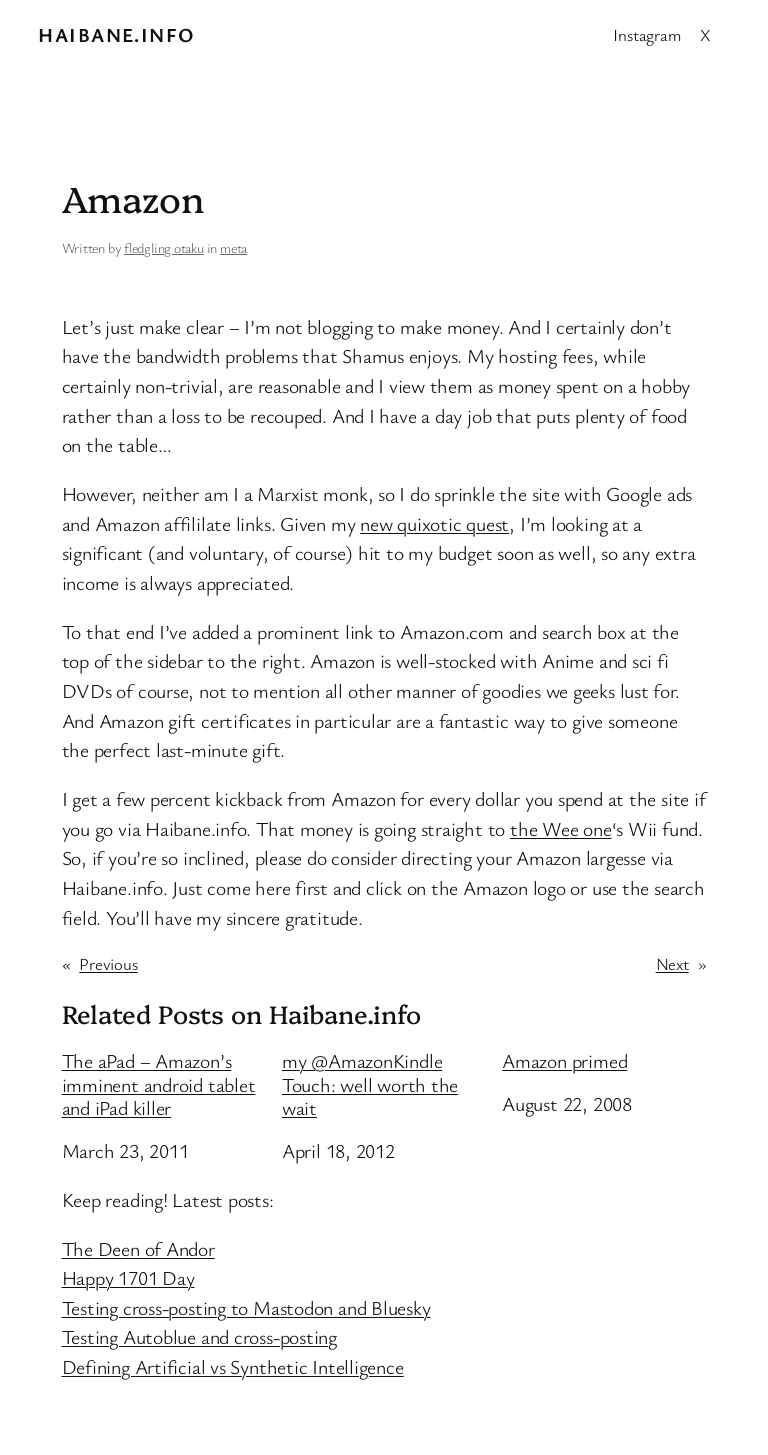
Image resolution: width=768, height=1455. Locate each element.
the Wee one (561, 828)
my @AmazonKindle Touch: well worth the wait (370, 1084)
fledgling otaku (164, 247)
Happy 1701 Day (128, 1277)
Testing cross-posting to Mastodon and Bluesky (246, 1307)
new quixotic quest (434, 523)
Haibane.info (116, 34)
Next (672, 963)
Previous (108, 963)
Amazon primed (564, 1061)
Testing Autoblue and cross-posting (200, 1336)
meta (233, 247)
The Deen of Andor (138, 1248)
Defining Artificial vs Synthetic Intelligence (233, 1366)
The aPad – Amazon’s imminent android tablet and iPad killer (159, 1084)
